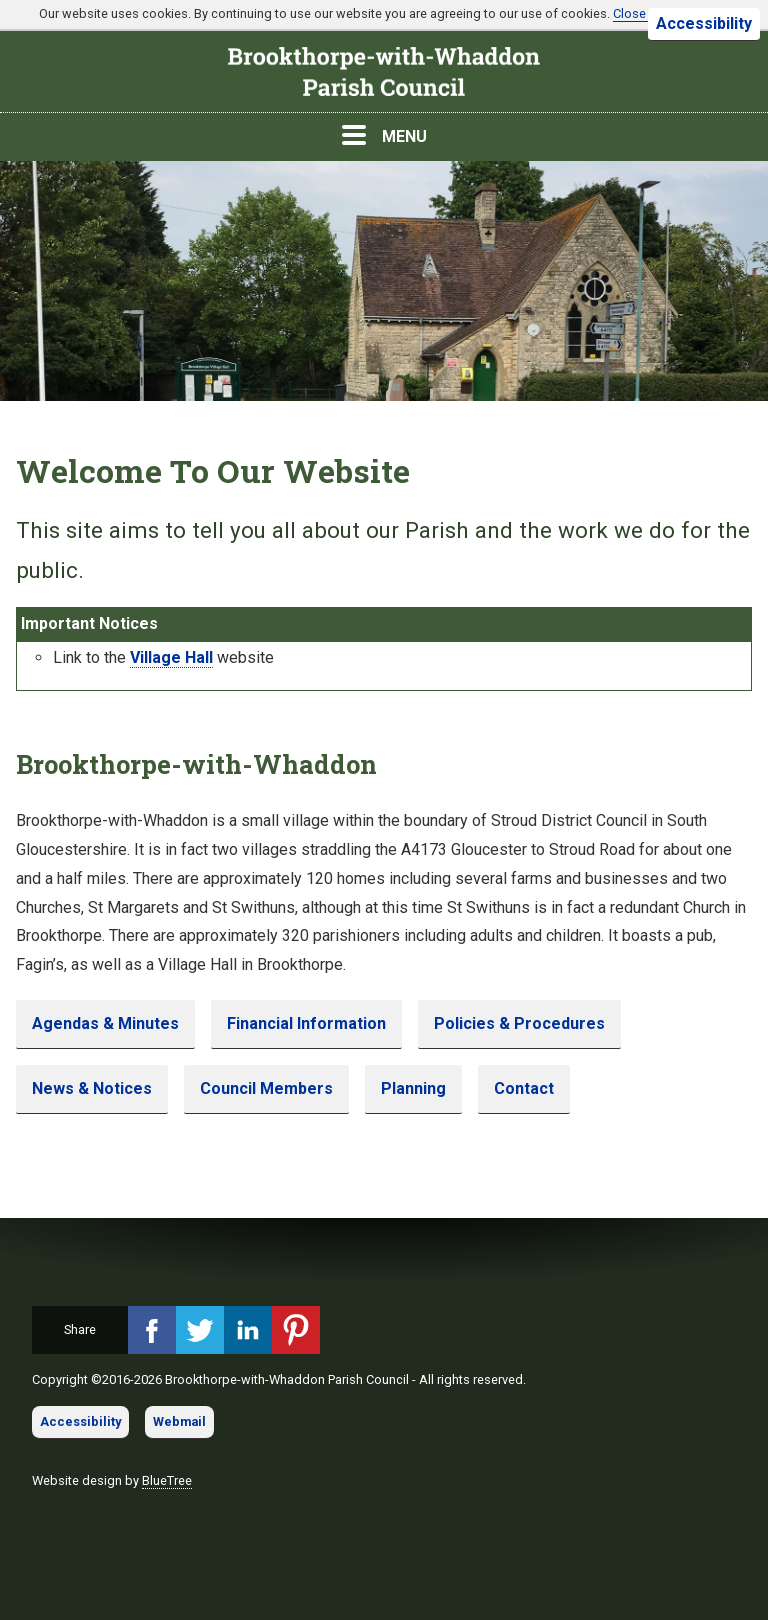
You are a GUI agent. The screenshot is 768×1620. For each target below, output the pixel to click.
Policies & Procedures (519, 1023)
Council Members (266, 1088)
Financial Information (306, 1023)
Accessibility (704, 23)
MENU (384, 135)
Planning (413, 1088)
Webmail (179, 1421)
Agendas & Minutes (105, 1023)
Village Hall (171, 657)
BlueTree (167, 1480)
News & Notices (92, 1088)
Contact (524, 1088)
